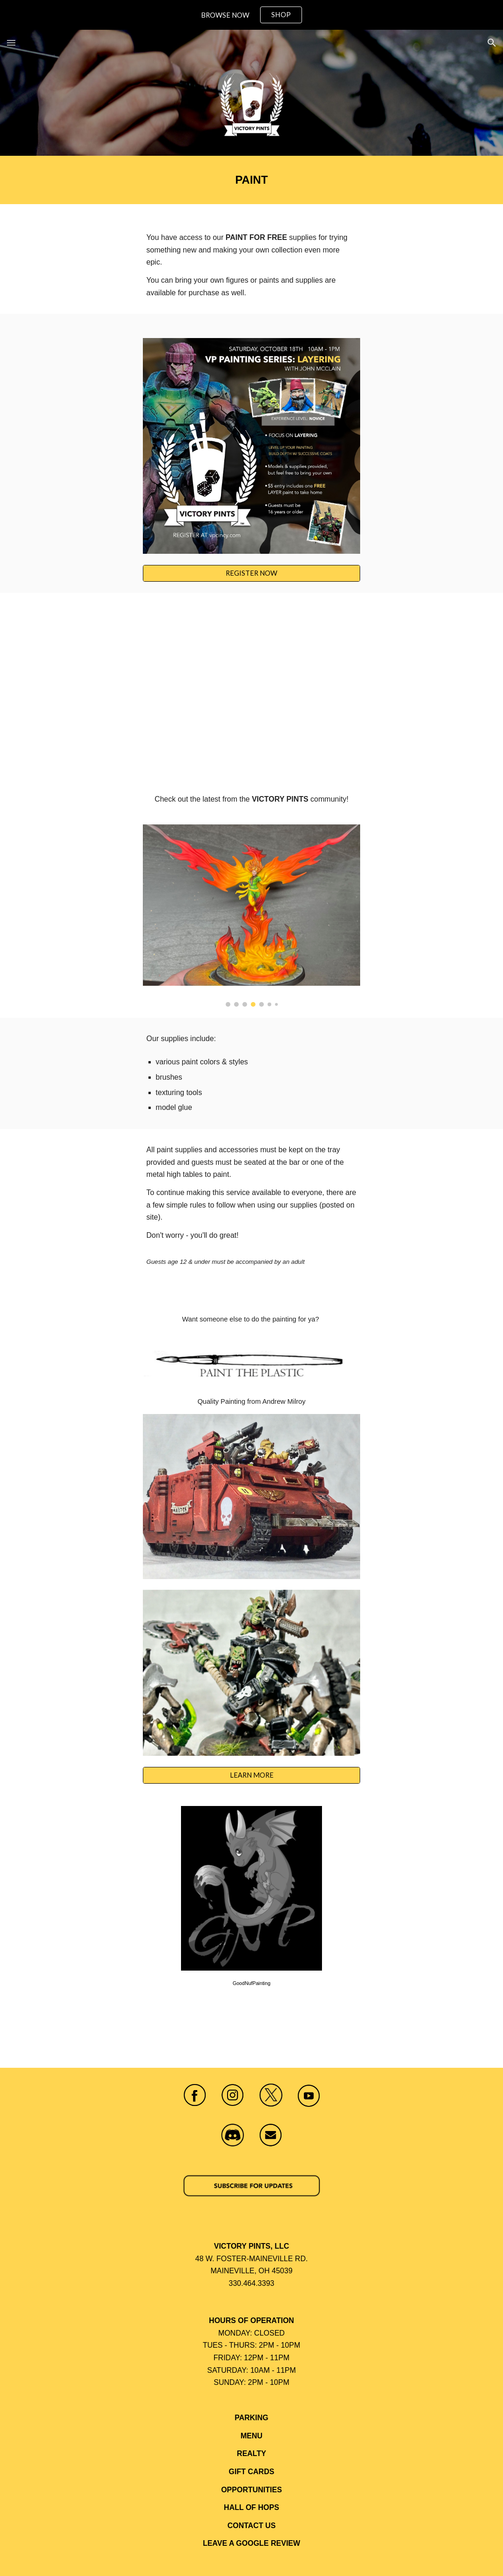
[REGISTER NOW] (251, 573)
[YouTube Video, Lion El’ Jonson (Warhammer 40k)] (252, 690)
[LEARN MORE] (251, 1775)
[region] (251, 15)
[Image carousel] (252, 915)
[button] (11, 42)
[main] (251, 180)
